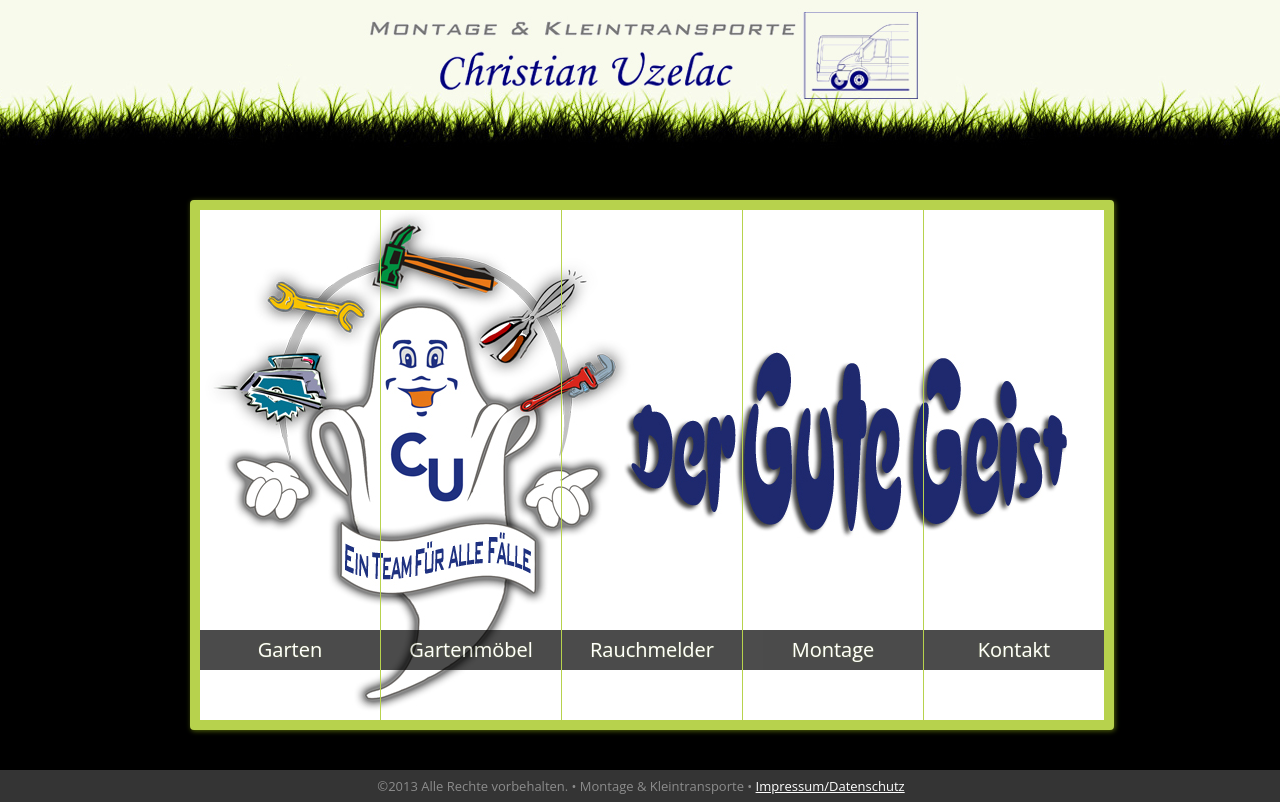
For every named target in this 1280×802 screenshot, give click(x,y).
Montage (833, 649)
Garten (290, 649)
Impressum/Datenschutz (830, 786)
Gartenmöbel (471, 649)
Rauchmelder (652, 649)
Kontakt (1014, 649)
